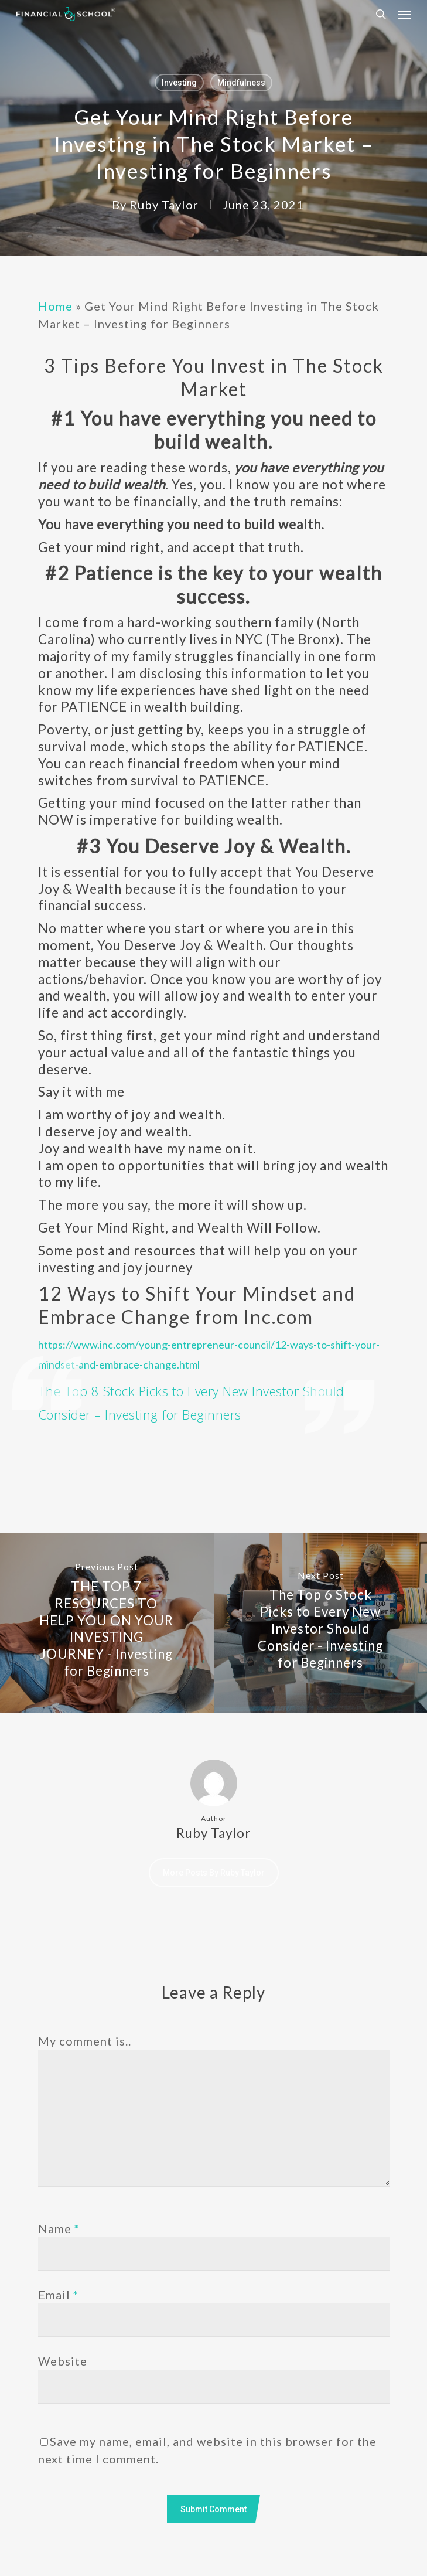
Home (55, 306)
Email (58, 2295)
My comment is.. (84, 2041)
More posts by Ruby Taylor (214, 1872)
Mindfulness (241, 82)
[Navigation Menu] (404, 14)
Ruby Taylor (164, 205)
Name (59, 2228)
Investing (179, 82)
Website (62, 2361)
